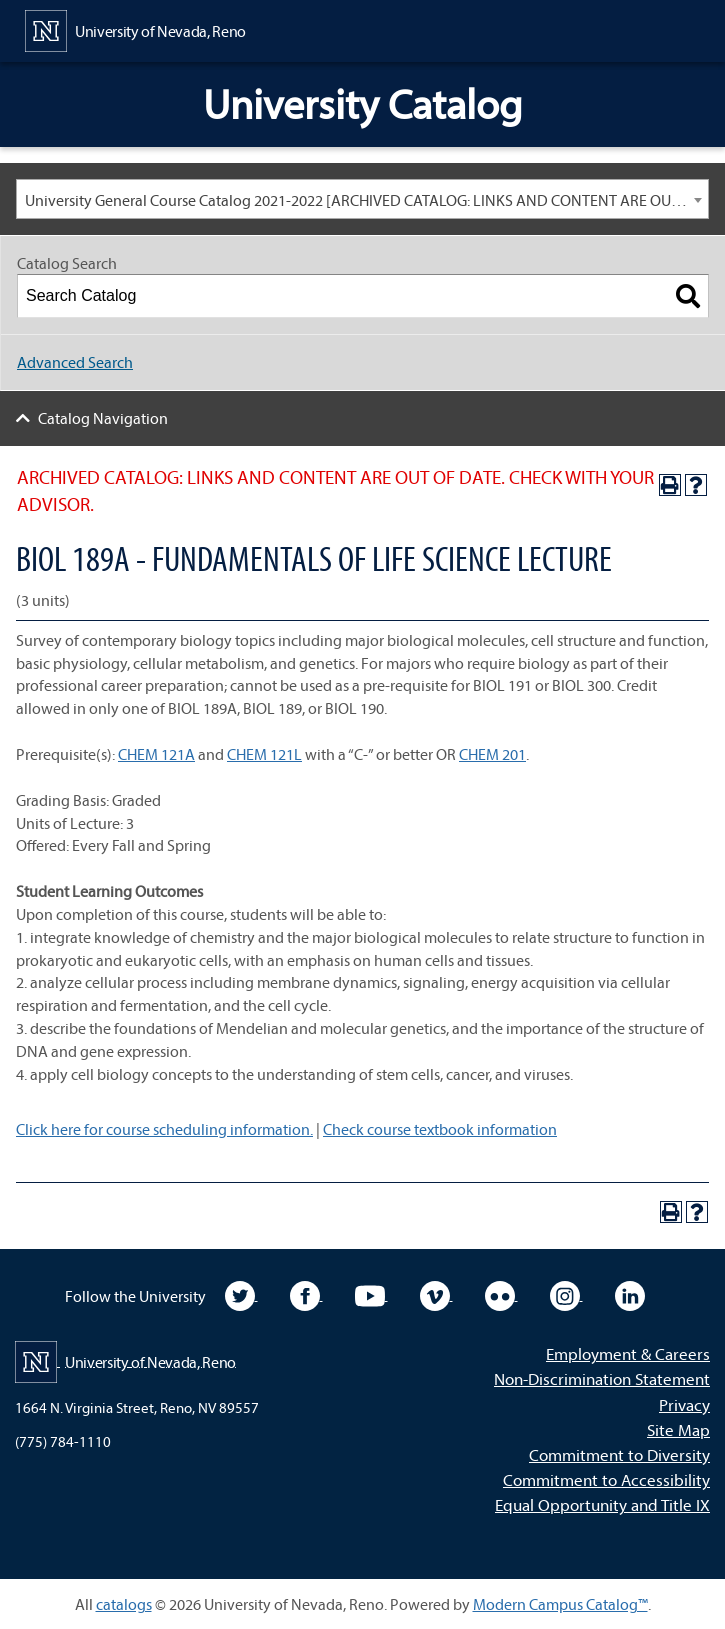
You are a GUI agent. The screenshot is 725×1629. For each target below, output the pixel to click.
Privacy (684, 1404)
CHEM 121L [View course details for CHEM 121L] (264, 754)
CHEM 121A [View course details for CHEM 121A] (156, 754)
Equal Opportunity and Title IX (602, 1504)
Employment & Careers (628, 1353)
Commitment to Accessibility (606, 1479)
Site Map (678, 1429)
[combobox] (362, 199)
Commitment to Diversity (619, 1454)
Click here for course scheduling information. (164, 1129)
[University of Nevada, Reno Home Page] (135, 29)
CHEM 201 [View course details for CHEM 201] (492, 754)
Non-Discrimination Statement (602, 1378)
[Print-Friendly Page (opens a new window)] (670, 485)
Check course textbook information (440, 1129)
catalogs (124, 1604)
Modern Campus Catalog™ (560, 1604)
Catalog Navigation (103, 418)
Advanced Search (75, 362)
